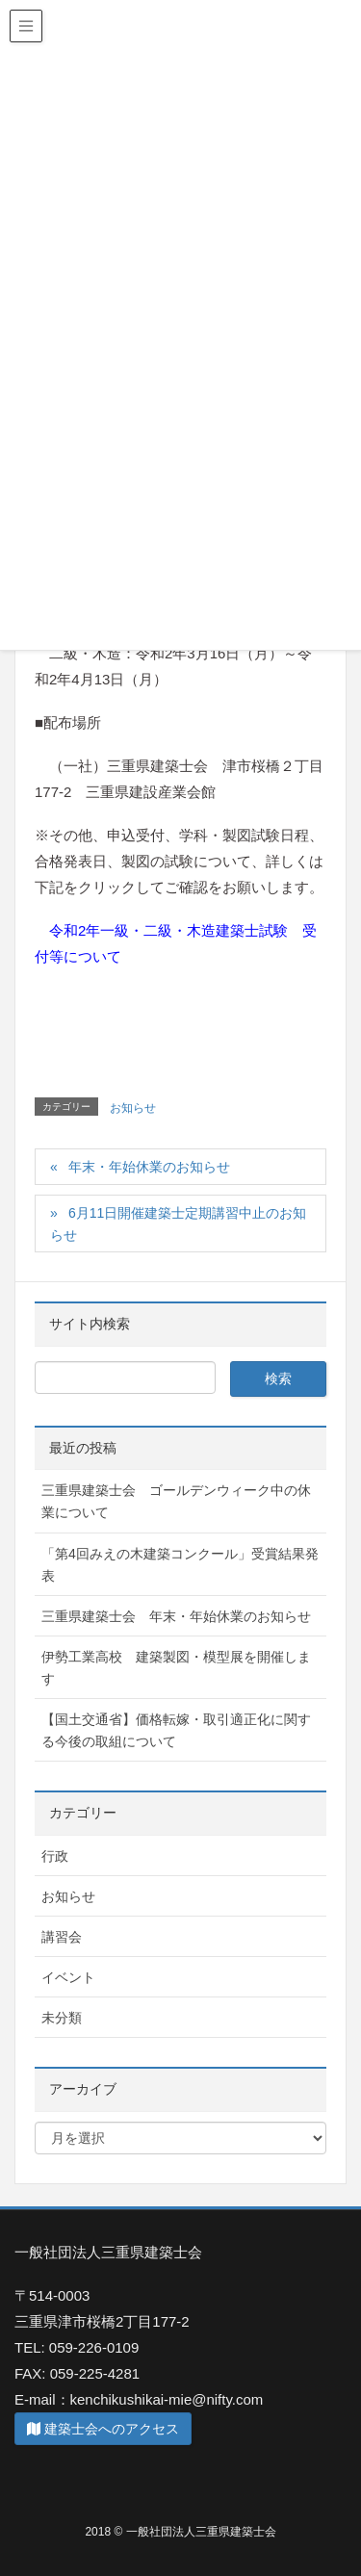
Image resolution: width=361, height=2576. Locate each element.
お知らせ (133, 1108)
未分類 (61, 2017)
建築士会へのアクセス (103, 2428)
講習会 (61, 1937)
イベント (68, 1977)
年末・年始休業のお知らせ (149, 1166)
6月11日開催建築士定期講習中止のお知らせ (178, 1224)
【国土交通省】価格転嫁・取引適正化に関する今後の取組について (176, 1730)
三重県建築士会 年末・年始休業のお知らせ (176, 1616)
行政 (54, 1856)
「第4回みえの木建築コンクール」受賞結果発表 (180, 1565)
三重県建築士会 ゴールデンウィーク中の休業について (176, 1501)
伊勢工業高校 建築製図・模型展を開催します (176, 1668)
